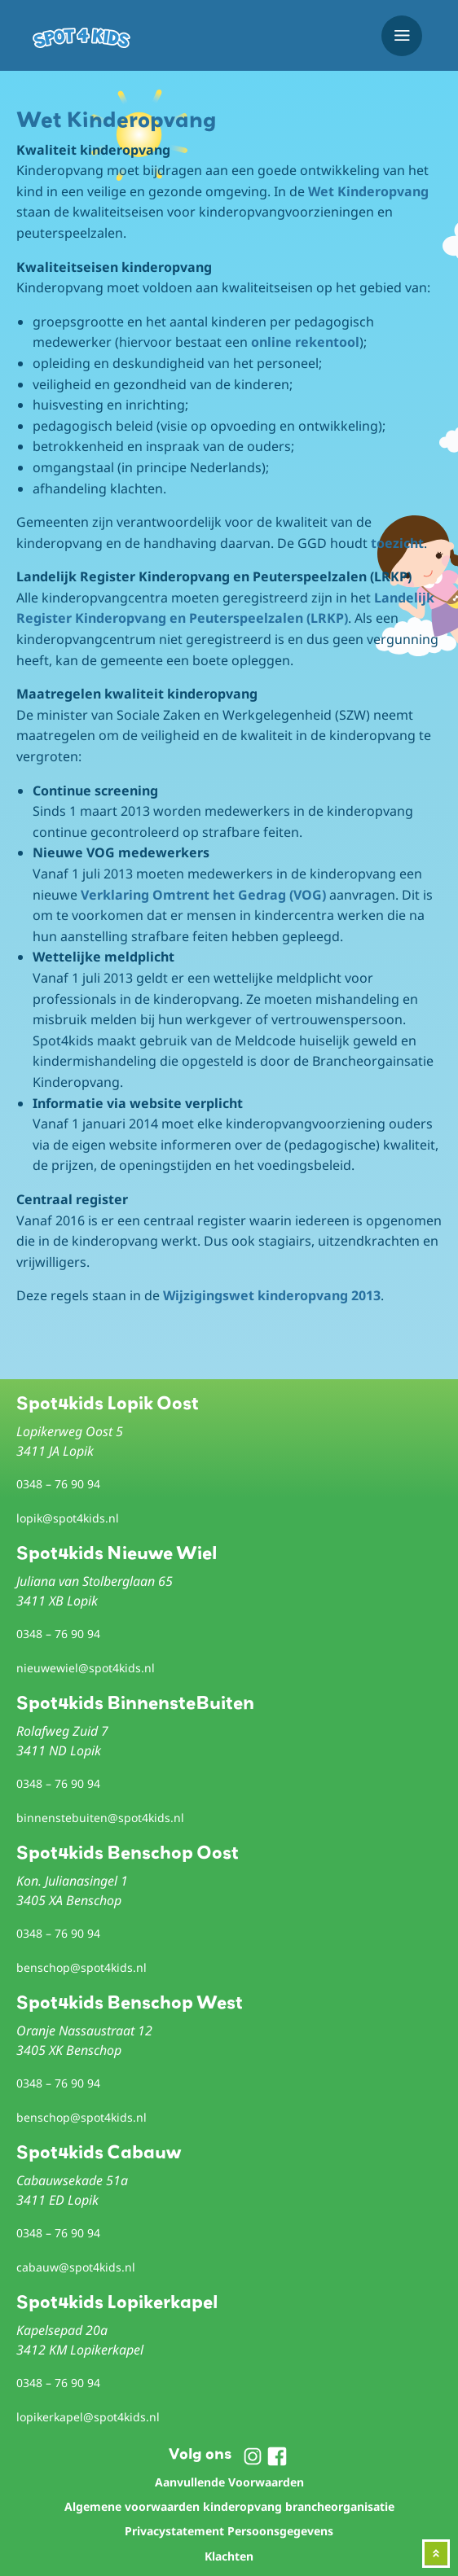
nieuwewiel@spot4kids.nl (85, 1668)
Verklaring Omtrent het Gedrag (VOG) (203, 895)
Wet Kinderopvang (368, 191)
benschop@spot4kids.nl (81, 1967)
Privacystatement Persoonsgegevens (229, 2531)
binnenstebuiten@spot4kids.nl (100, 1817)
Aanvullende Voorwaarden (229, 2482)
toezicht (397, 543)
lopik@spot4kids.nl (67, 1518)
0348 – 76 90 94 (58, 1484)
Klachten (229, 2556)
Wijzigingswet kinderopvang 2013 (272, 1295)
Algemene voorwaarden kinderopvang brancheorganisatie (229, 2506)
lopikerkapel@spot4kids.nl (88, 2417)
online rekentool (305, 342)
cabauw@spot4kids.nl (75, 2267)
